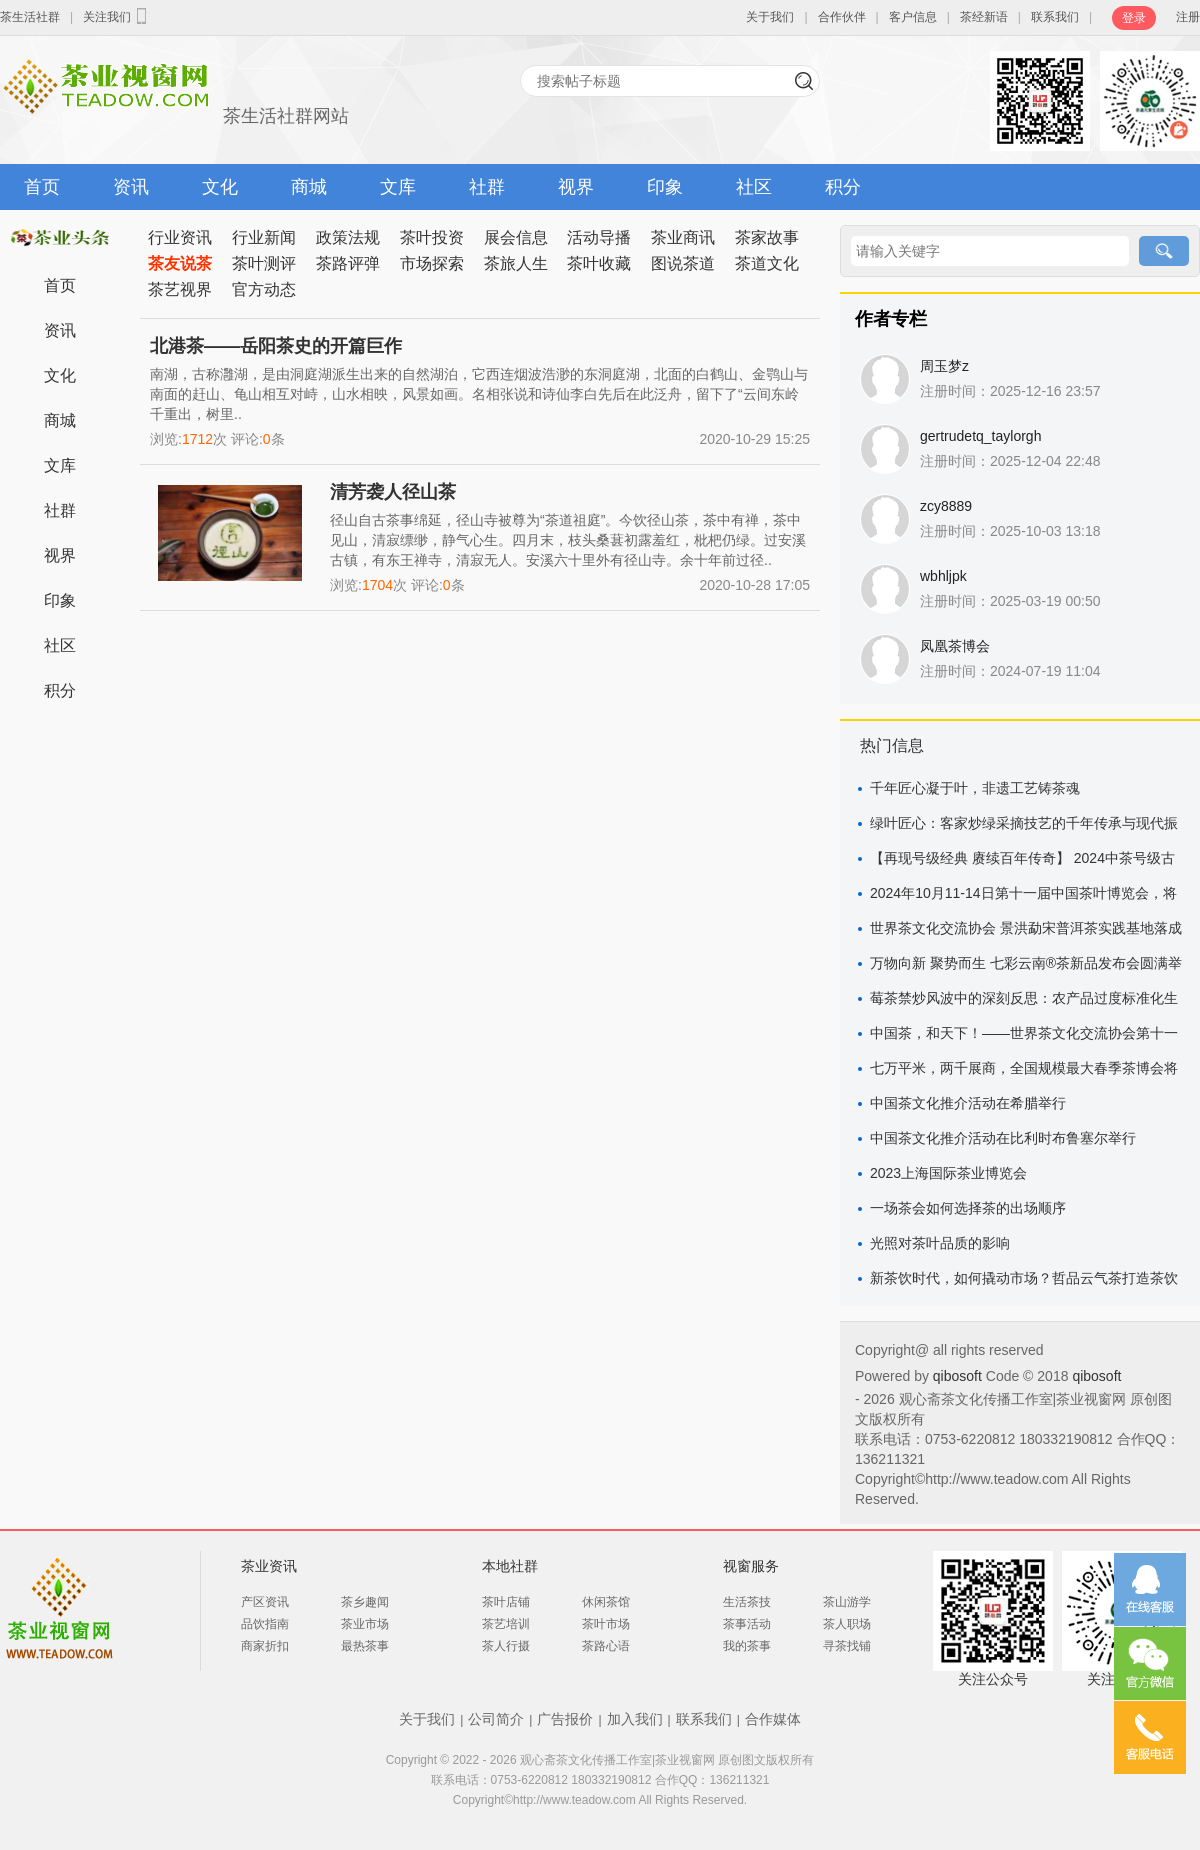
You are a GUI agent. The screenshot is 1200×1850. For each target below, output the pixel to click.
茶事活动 (747, 1624)
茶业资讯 (269, 1566)
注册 (1188, 17)
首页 (42, 187)
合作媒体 (773, 1719)
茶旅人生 (516, 263)
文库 (398, 187)
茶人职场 (847, 1624)
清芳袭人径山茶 (393, 492)
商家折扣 (265, 1646)
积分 (843, 187)
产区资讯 (265, 1602)
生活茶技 (747, 1602)
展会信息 (516, 237)
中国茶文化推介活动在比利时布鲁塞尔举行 (1003, 1138)
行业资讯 (180, 237)
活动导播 (599, 237)
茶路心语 (606, 1646)
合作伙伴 (842, 17)
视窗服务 (751, 1566)
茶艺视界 (180, 289)
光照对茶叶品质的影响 (940, 1243)
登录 (1134, 18)
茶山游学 (847, 1602)
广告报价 (565, 1719)
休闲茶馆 (606, 1602)
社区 (754, 187)
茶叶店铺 (506, 1602)
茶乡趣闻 (365, 1602)
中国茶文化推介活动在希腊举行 (968, 1103)
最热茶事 (365, 1646)
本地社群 (510, 1566)
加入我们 (635, 1719)
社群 (487, 187)
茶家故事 (767, 237)
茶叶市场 (606, 1624)
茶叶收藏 (599, 263)
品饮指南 (265, 1624)
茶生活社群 (30, 17)
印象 (665, 187)
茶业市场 (365, 1624)
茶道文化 (767, 263)
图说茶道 (683, 263)
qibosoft (959, 1376)
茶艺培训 (506, 1624)
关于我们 (770, 17)
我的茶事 (747, 1646)
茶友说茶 (180, 263)
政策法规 (348, 237)
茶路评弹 (348, 263)
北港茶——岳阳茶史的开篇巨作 (276, 346)
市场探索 (432, 263)
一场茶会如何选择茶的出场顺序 (968, 1208)
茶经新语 (984, 17)
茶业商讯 (683, 237)
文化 (220, 187)
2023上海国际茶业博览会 (948, 1173)
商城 (309, 187)
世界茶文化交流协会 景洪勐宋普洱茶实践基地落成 (1026, 928)
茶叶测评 (264, 263)
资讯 (131, 187)
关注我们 (117, 16)
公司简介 (496, 1719)
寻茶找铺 (847, 1646)
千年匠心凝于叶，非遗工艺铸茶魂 (975, 788)
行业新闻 (264, 237)
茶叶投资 (432, 237)
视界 (576, 187)
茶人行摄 (506, 1646)
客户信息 (913, 17)
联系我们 (1055, 17)
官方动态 (264, 289)
